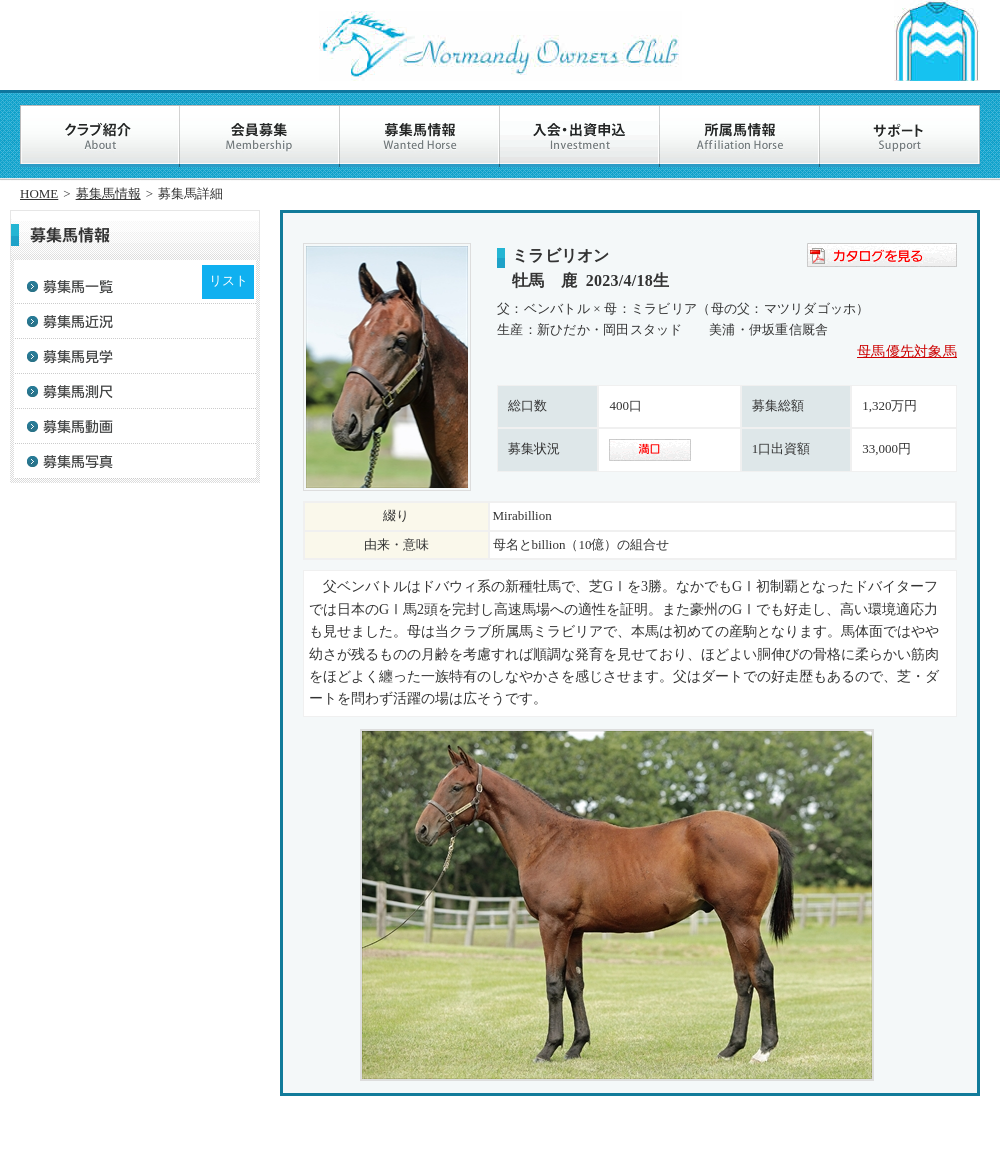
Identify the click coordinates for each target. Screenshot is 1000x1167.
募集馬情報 (108, 193)
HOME (39, 193)
